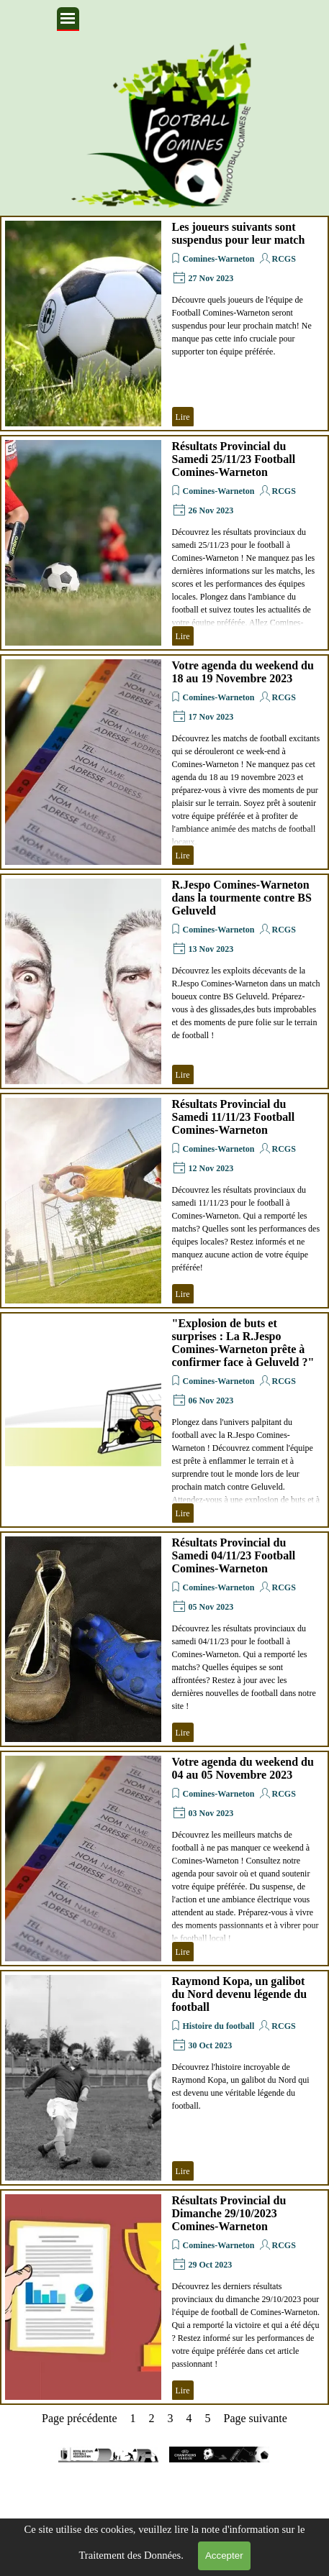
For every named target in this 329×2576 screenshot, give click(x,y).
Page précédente (79, 2418)
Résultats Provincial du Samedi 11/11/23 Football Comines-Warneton (233, 1117)
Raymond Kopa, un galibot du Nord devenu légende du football (239, 1994)
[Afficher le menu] (68, 19)
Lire (183, 417)
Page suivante (255, 2418)
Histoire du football (219, 2026)
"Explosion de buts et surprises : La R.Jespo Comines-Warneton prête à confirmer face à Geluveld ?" (243, 1342)
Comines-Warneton (219, 259)
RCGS (284, 259)
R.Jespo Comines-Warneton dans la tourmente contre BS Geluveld (242, 898)
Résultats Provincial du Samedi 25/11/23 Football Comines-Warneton (234, 459)
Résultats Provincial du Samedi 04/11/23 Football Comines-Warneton (234, 1555)
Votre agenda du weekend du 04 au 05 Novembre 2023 (243, 1768)
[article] (164, 323)
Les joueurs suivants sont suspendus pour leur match (238, 233)
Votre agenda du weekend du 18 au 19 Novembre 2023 (243, 671)
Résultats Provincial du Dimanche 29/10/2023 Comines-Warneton (229, 2213)
